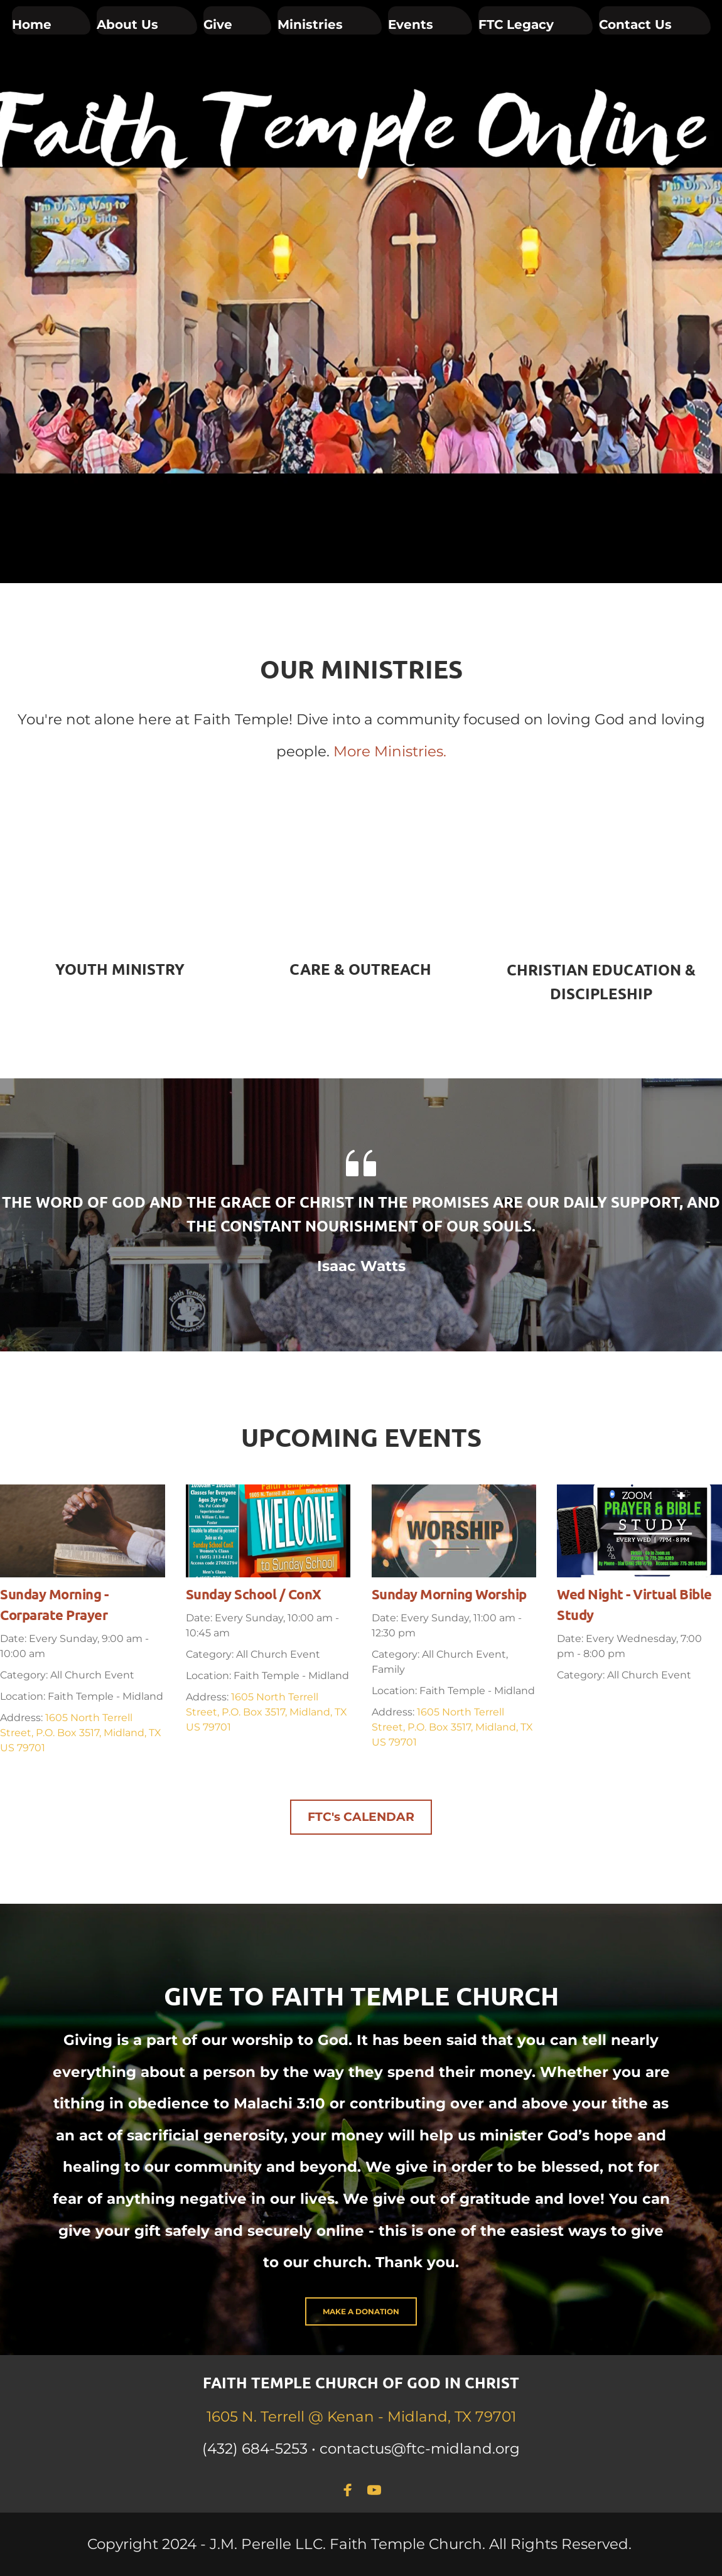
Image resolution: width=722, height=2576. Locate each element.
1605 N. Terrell (257, 2416)
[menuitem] (51, 20)
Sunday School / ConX (253, 1594)
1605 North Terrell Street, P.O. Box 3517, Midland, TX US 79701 (80, 1733)
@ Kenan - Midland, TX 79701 (412, 2416)
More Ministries (388, 751)
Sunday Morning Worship (449, 1594)
